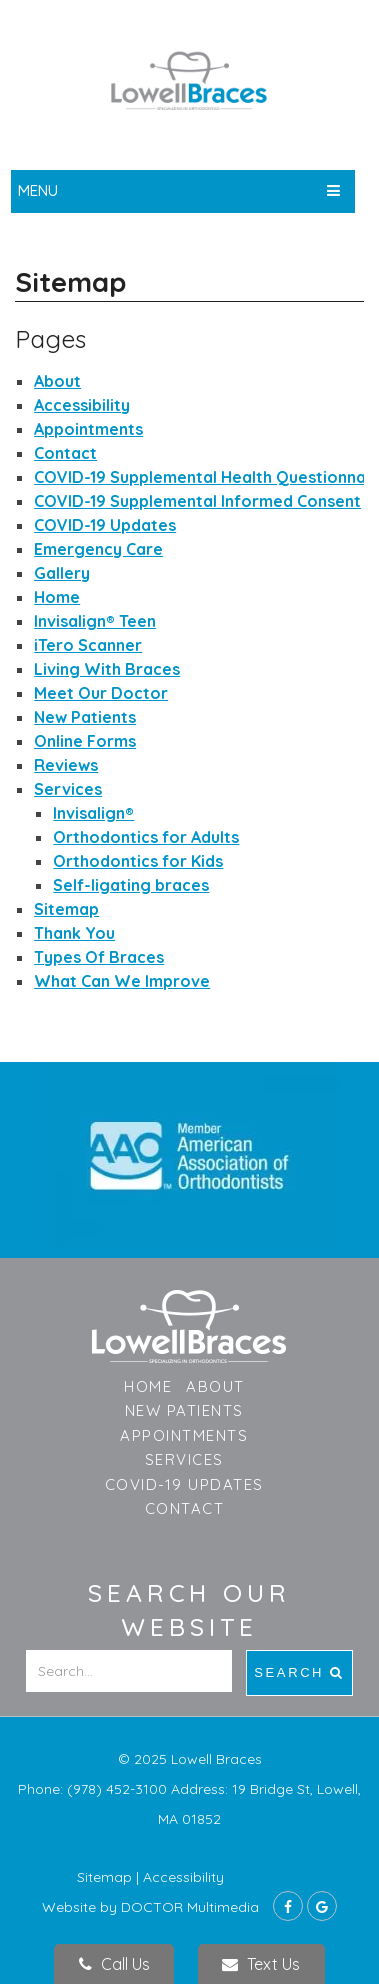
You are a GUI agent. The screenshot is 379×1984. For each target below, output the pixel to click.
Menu (38, 190)
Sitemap (66, 909)
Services (68, 789)
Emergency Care (98, 549)
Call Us (114, 1964)
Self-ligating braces (131, 885)
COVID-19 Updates (105, 525)
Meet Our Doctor (101, 693)
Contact (65, 453)
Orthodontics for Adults (146, 837)
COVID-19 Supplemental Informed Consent (197, 501)
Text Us (261, 1964)
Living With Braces (107, 669)
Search (299, 1672)
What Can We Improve (122, 981)
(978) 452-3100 (119, 1789)
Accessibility (82, 405)
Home (57, 597)
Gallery (62, 573)
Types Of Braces (99, 957)
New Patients (85, 717)
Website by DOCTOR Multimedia (150, 1907)
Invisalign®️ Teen (95, 621)
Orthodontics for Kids (138, 861)
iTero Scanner (88, 645)
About (57, 381)
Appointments (88, 429)
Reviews (66, 765)
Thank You (74, 933)
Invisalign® (93, 813)
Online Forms (85, 741)
